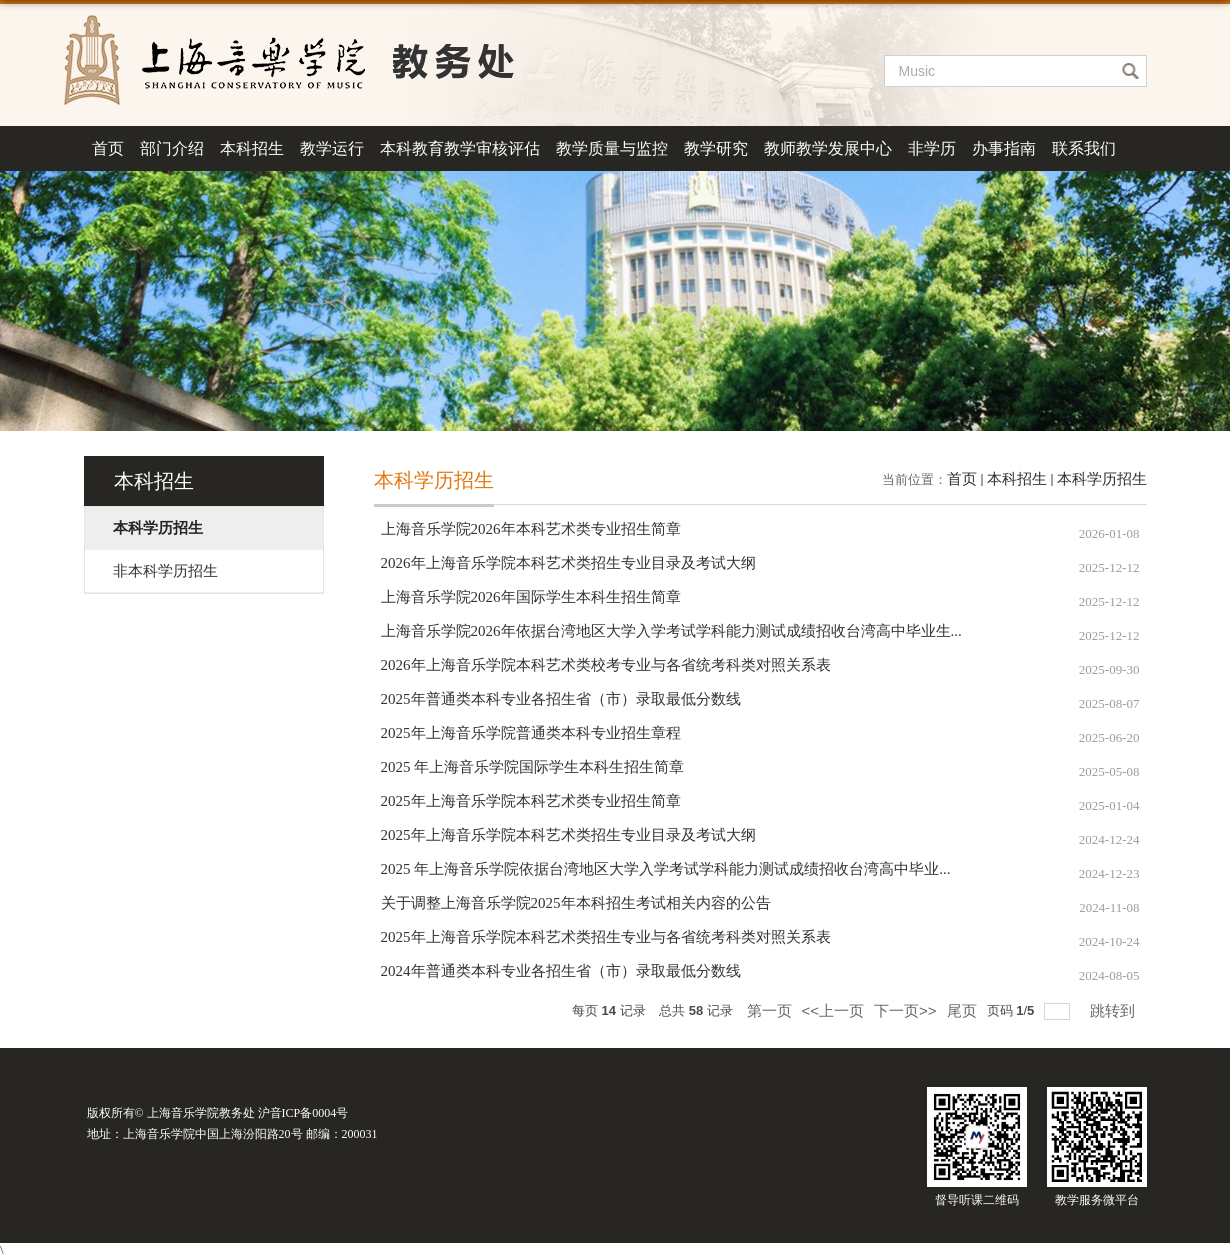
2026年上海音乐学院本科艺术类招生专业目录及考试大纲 (568, 563)
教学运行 (332, 148)
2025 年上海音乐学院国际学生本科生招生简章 (533, 767)
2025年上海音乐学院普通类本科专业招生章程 (531, 733)
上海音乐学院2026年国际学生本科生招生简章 (531, 597)
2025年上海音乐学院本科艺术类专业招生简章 (531, 801)
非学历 (932, 148)
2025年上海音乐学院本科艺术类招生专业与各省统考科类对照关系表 (606, 937)
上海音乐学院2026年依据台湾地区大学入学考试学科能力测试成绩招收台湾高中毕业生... (671, 631)
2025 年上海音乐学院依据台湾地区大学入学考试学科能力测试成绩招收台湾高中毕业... (666, 869)
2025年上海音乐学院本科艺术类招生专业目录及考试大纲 (568, 835)
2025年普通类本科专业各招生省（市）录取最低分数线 (561, 699)
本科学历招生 (1102, 479)
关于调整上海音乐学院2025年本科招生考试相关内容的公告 (576, 903)
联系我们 (1084, 148)
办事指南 (1004, 148)
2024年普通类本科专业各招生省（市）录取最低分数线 (561, 971)
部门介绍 (172, 148)
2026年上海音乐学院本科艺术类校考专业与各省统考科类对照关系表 (606, 665)
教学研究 (716, 148)
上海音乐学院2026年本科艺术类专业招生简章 (531, 529)
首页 (108, 148)
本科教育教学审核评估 (460, 148)
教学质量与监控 (612, 148)
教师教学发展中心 (828, 148)
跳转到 (1114, 1010)
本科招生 (252, 148)
